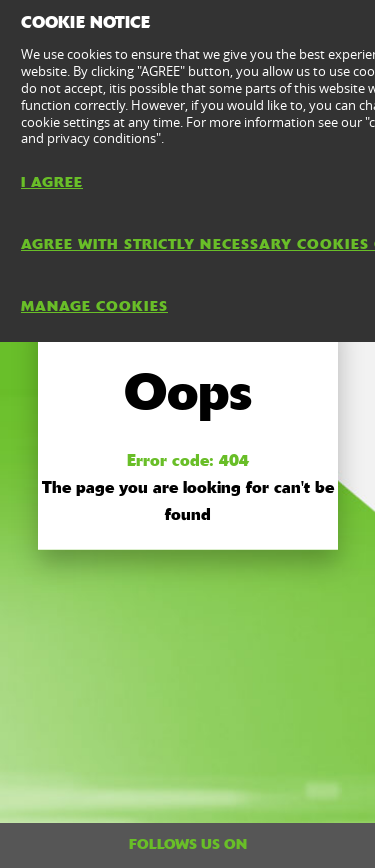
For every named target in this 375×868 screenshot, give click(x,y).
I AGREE (52, 182)
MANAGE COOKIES (94, 306)
